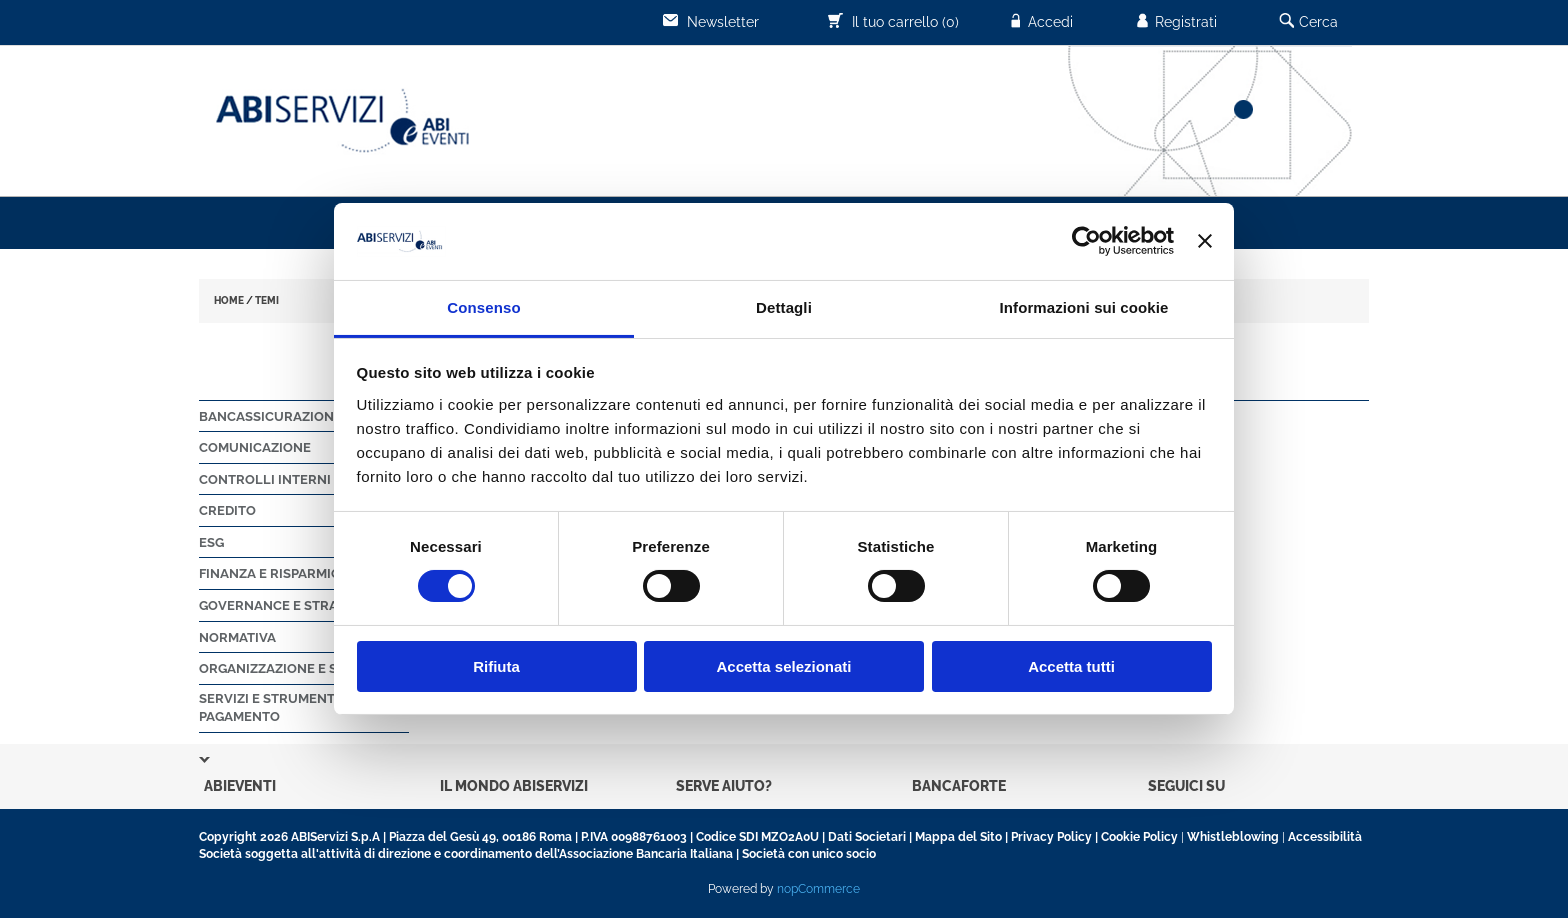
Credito (227, 510)
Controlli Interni (265, 479)
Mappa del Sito (958, 837)
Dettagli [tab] (784, 307)
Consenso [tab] (483, 307)
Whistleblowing (1233, 837)
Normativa (237, 637)
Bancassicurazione (270, 416)
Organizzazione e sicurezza (300, 668)
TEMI (267, 300)
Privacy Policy (1051, 837)
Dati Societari (867, 837)
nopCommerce (818, 889)
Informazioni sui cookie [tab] (1084, 307)
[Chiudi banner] (1205, 241)
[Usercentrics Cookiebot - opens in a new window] (1086, 241)
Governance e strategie (286, 605)
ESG (211, 542)
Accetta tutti (1071, 666)
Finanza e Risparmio (270, 573)
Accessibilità (1325, 837)
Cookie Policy (1139, 837)
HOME (229, 300)
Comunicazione (255, 447)
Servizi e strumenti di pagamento (277, 708)
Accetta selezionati (783, 666)
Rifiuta (496, 666)
